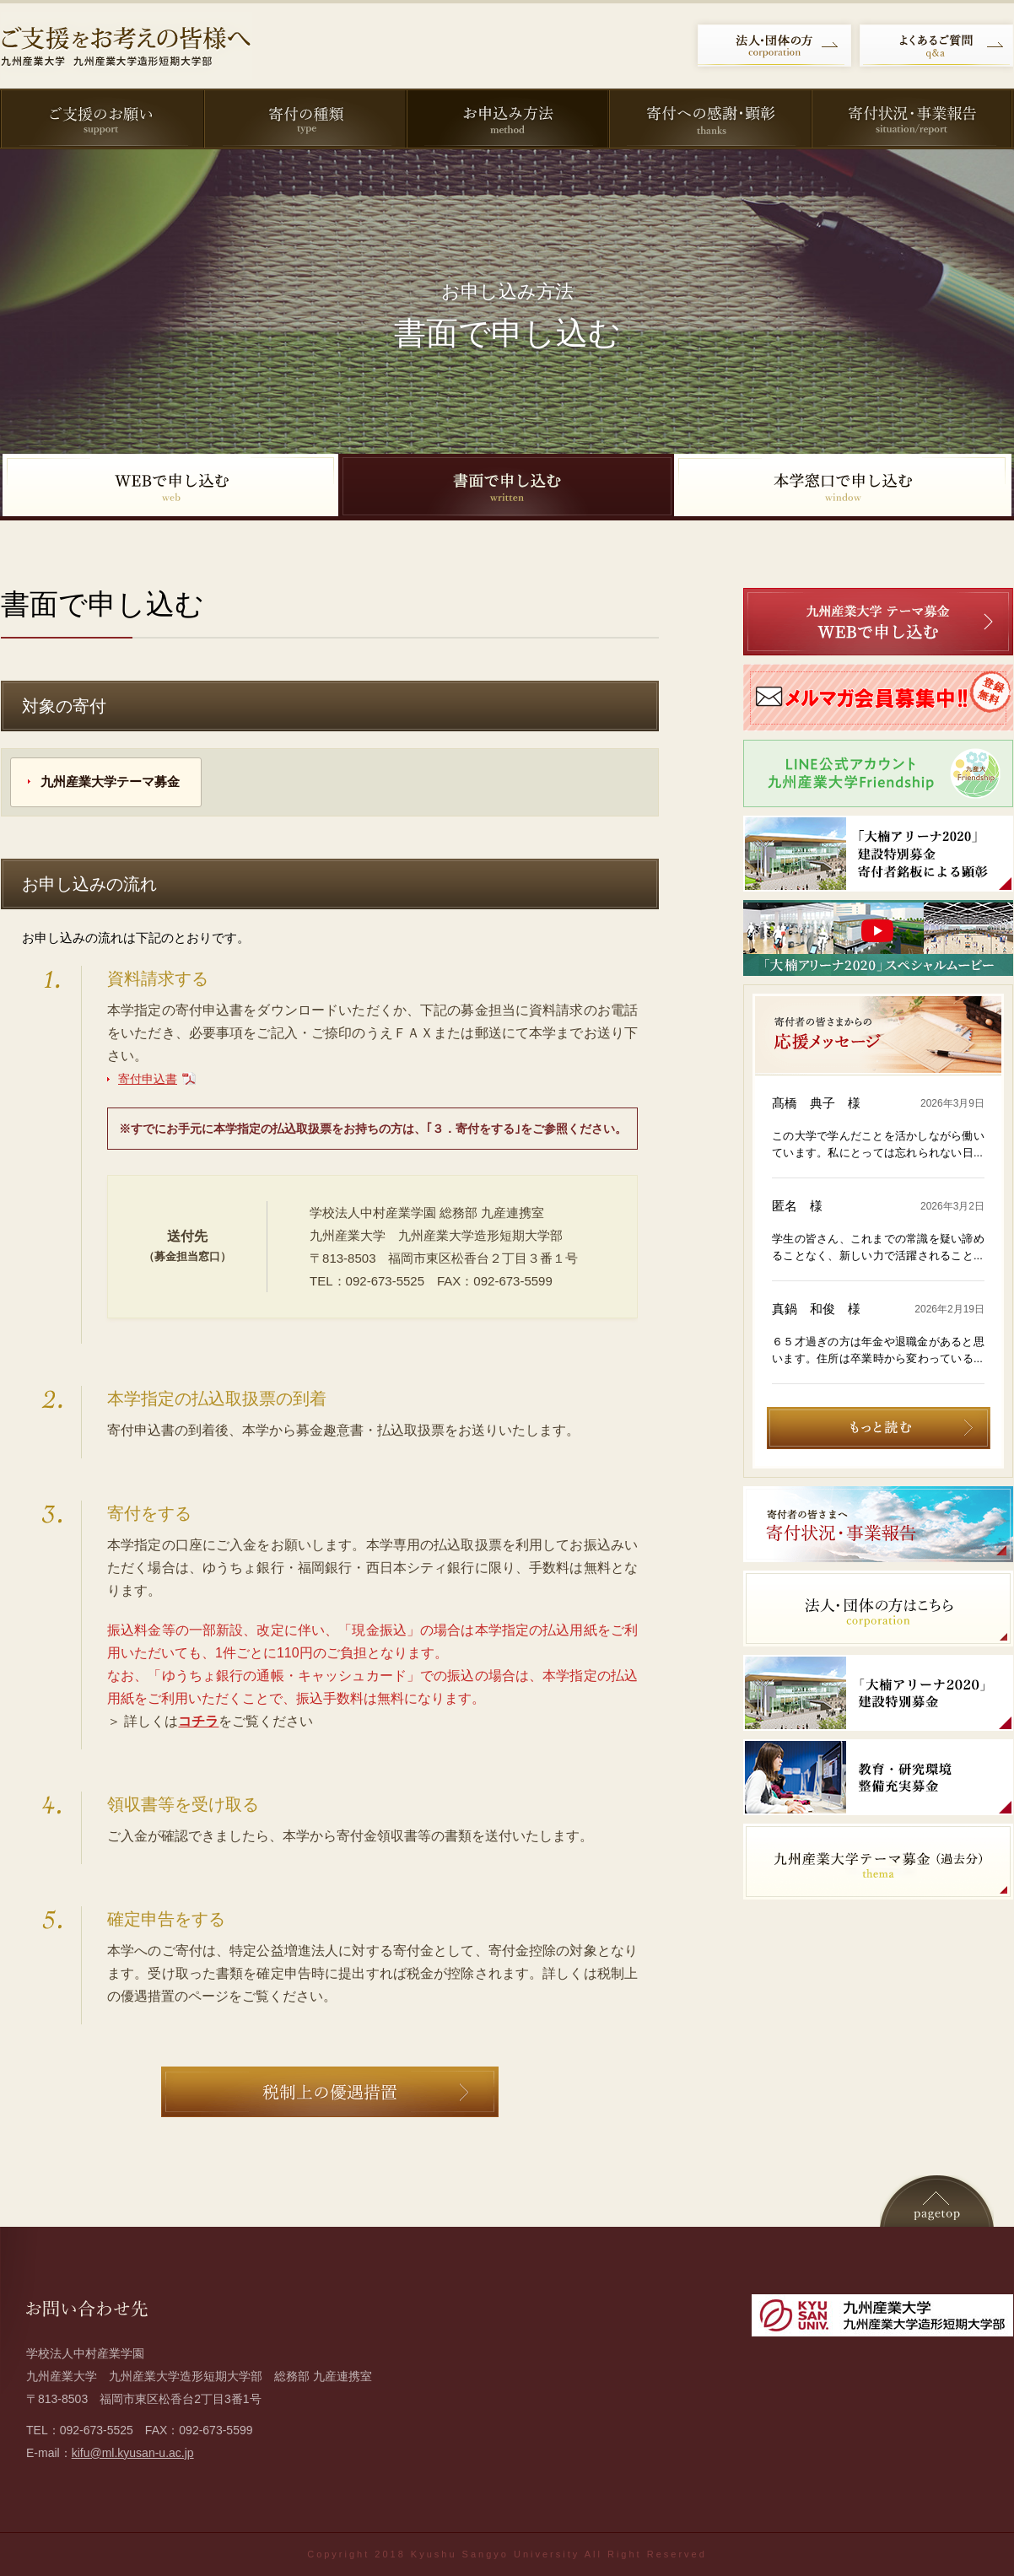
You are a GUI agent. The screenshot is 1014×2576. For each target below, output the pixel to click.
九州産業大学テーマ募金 (110, 782)
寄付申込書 (147, 1079)
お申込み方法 (506, 118)
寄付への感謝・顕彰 (708, 118)
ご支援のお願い (101, 118)
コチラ (198, 1721)
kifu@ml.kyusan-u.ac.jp (133, 2453)
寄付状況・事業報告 (911, 118)
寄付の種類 (303, 118)
